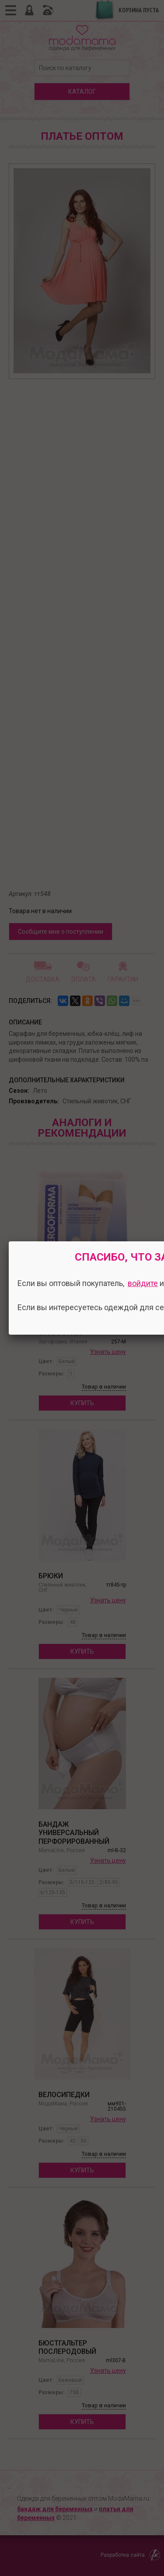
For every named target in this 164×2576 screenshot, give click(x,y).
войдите (143, 1283)
